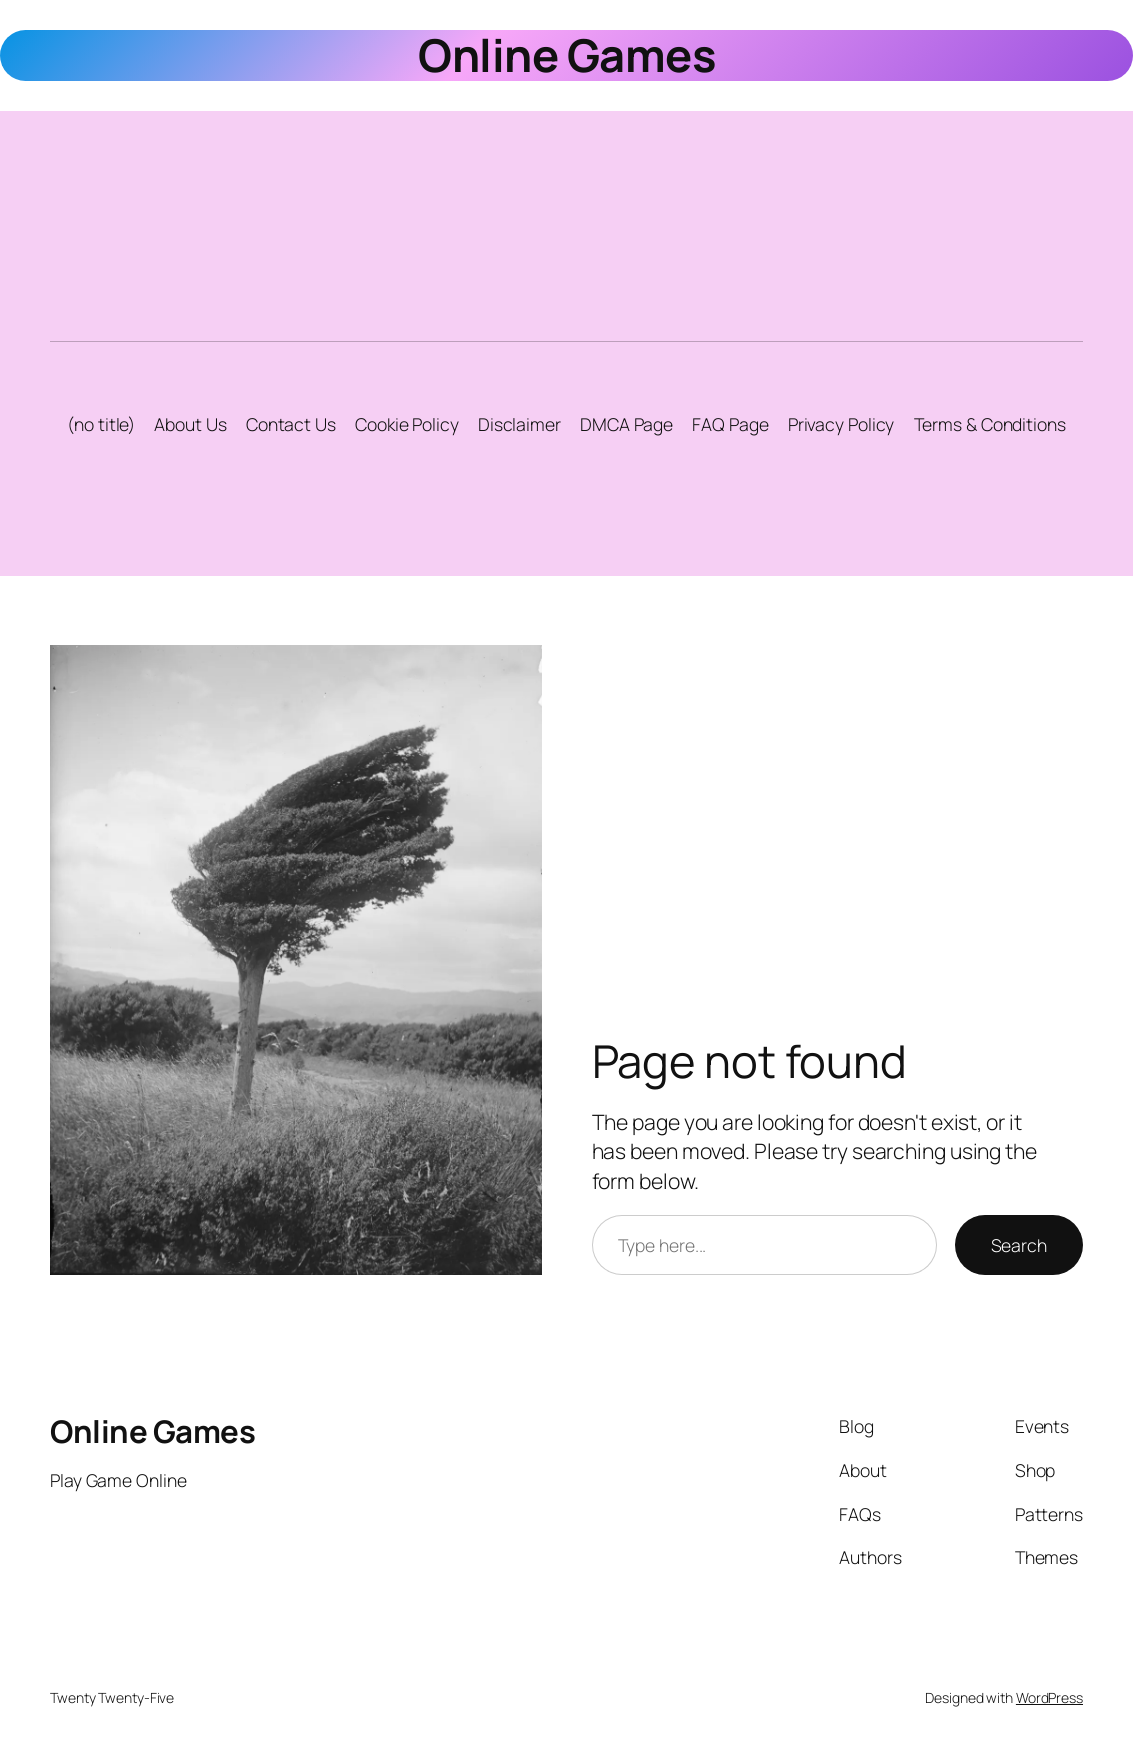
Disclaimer (519, 424)
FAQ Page (730, 424)
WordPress (1049, 1697)
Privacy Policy (841, 424)
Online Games (566, 55)
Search (1019, 1245)
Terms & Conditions (990, 424)
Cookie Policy (407, 424)
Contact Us (291, 424)
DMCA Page (626, 424)
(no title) (101, 424)
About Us (190, 424)
